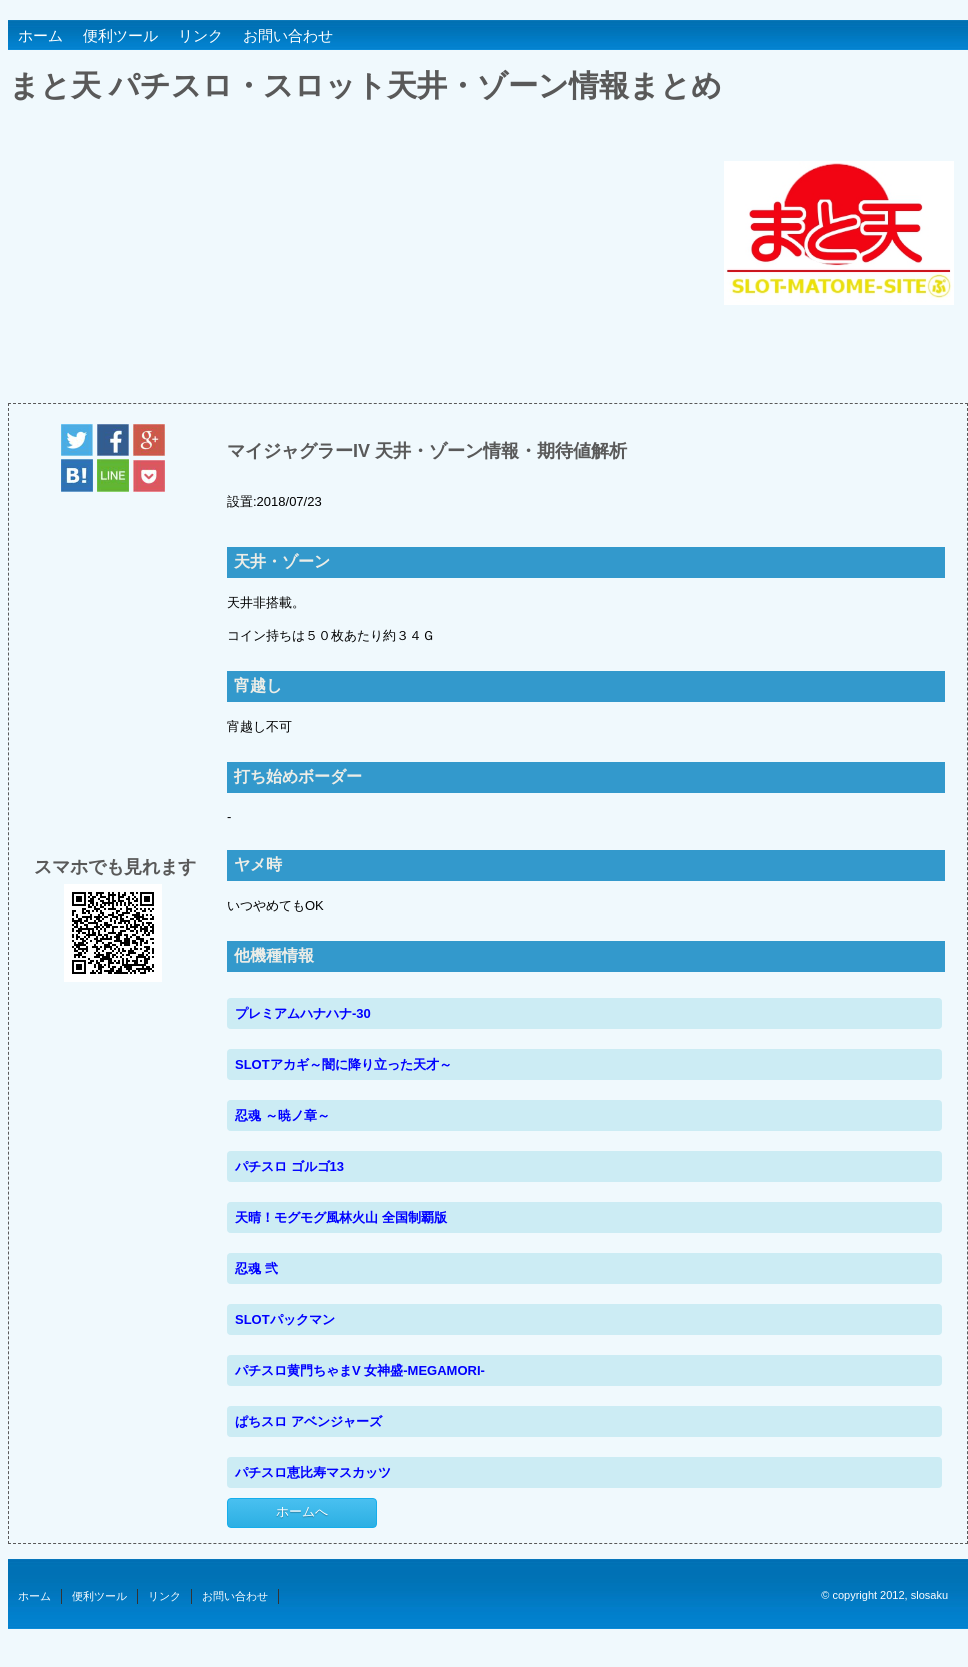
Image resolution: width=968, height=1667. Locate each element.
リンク (200, 35)
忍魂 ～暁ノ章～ (282, 1115)
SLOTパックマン (285, 1319)
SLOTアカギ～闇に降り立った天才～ (343, 1064)
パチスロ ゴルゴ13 (289, 1166)
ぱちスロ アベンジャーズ (308, 1421)
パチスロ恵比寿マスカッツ (313, 1472)
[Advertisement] (365, 262)
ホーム (40, 35)
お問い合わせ (288, 35)
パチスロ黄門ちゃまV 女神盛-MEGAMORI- (360, 1370)
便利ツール (120, 35)
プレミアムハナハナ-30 (303, 1013)
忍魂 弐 (256, 1268)
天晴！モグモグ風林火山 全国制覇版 (341, 1217)
